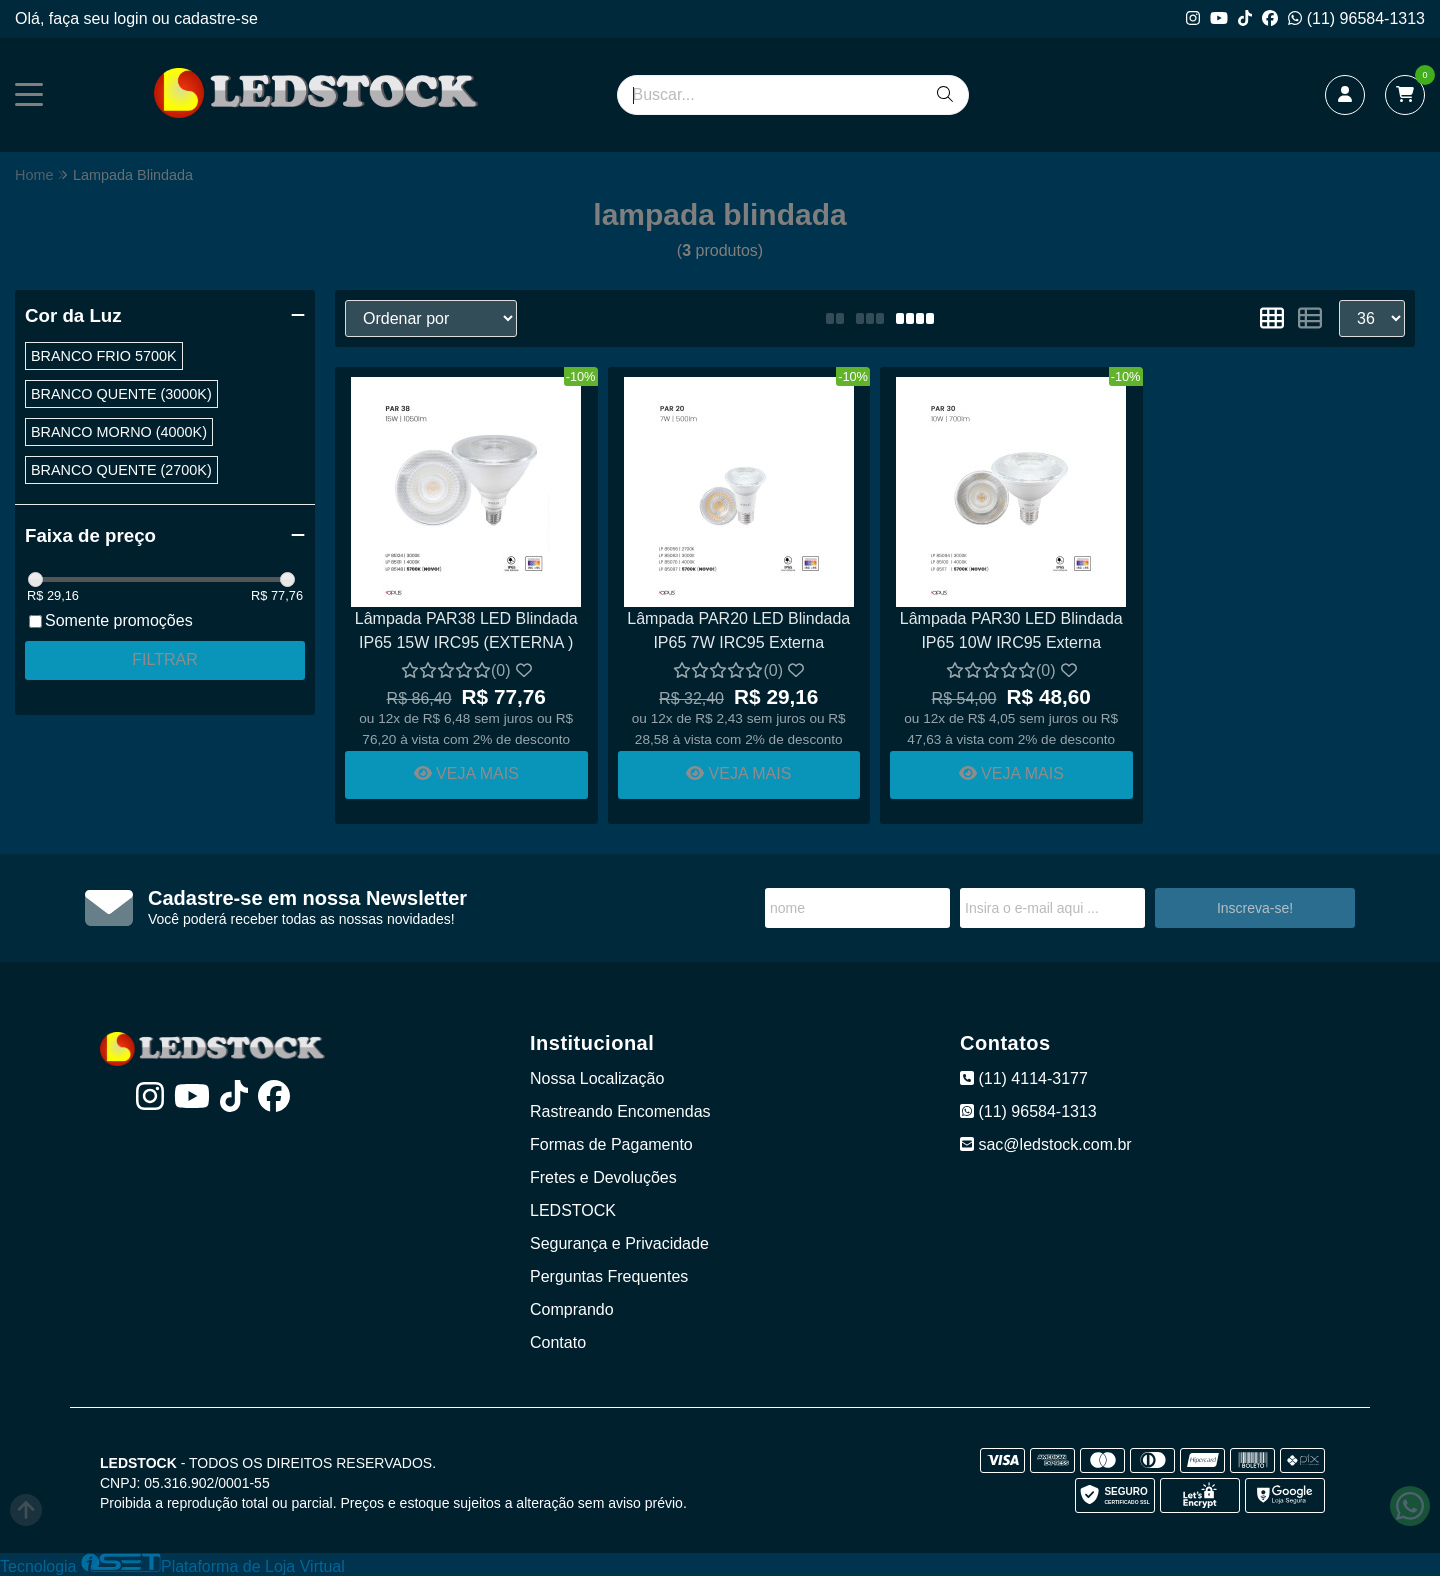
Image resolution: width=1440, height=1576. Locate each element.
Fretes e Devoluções (603, 1177)
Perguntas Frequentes (609, 1276)
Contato (558, 1342)
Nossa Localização (597, 1078)
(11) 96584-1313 (1356, 18)
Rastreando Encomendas (620, 1111)
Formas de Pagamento (611, 1144)
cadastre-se (216, 18)
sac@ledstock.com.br (1046, 1144)
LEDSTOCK (573, 1210)
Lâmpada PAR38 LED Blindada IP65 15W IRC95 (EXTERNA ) (466, 630)
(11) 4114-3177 (1024, 1078)
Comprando (572, 1309)
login (133, 18)
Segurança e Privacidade (619, 1243)
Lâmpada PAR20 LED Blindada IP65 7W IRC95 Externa (738, 630)
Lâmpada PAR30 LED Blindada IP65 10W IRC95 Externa (1011, 630)
